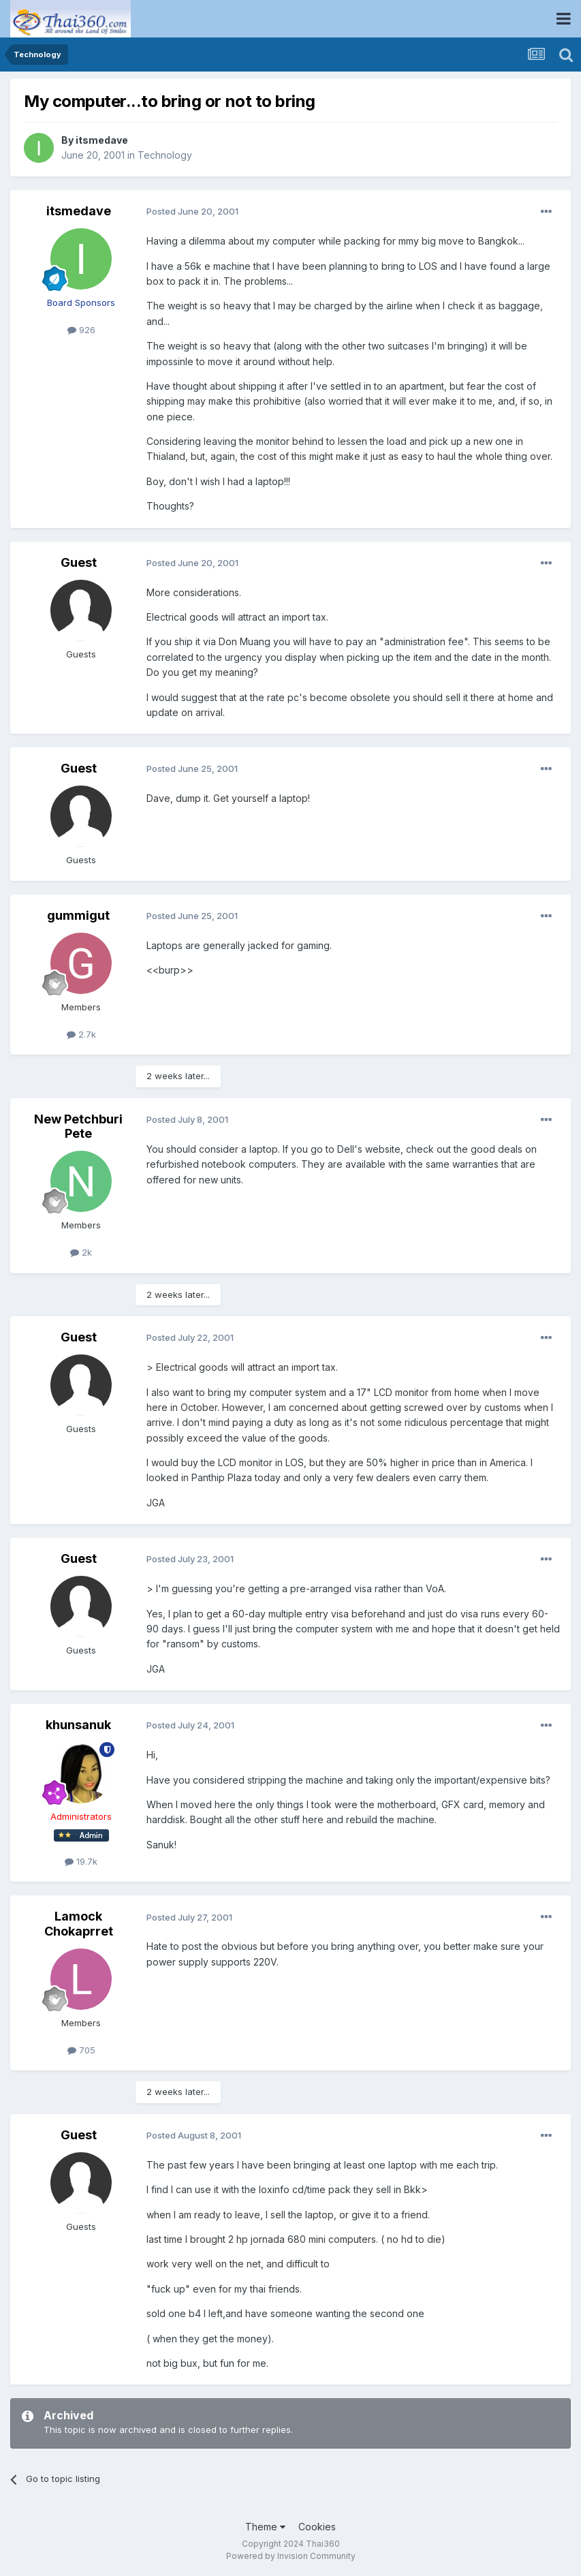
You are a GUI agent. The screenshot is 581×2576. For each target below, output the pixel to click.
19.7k (81, 1861)
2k (81, 1252)
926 (81, 329)
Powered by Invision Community (291, 2556)
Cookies (317, 2526)
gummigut (78, 915)
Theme (265, 2526)
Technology (165, 155)
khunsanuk (78, 1725)
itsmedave (102, 140)
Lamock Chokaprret (78, 1923)
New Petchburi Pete (78, 1126)
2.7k (81, 1034)
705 (81, 2050)
